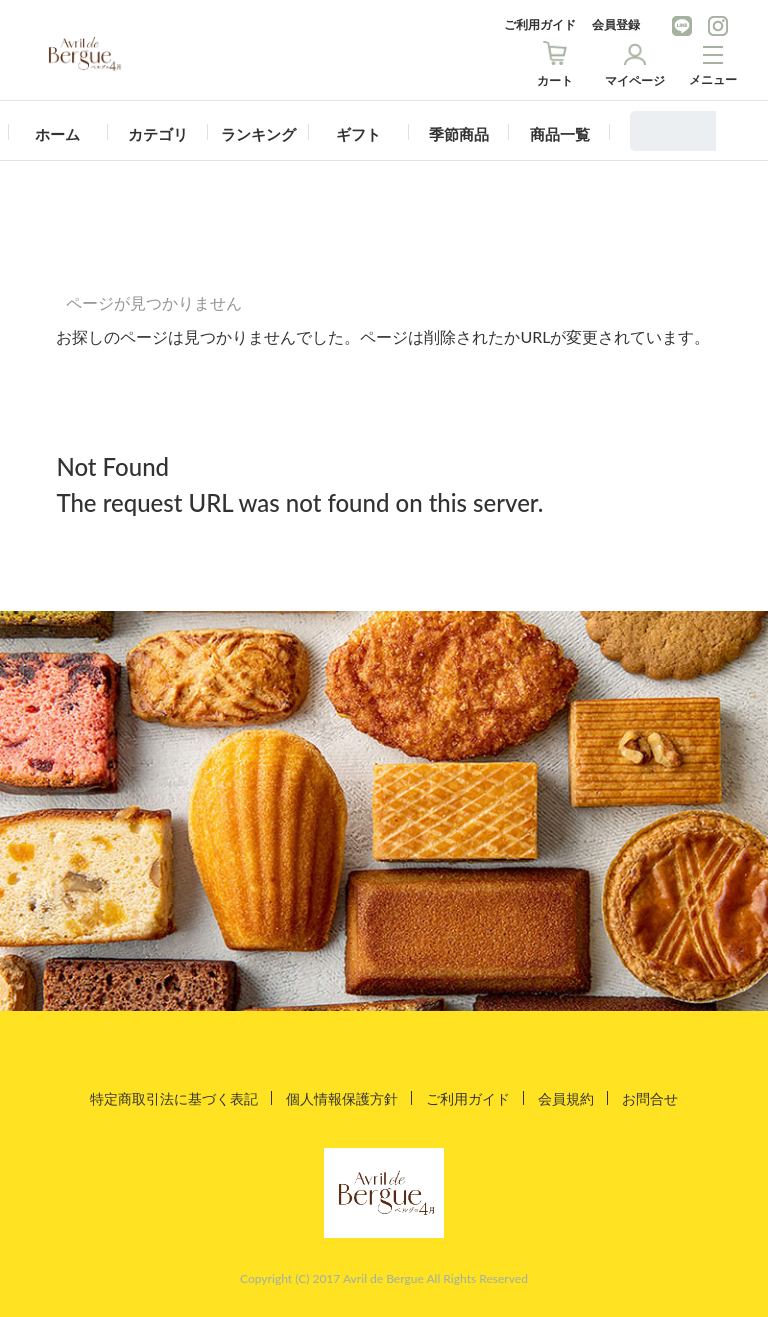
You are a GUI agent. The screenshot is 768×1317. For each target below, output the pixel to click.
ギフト (358, 134)
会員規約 (566, 1097)
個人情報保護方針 (342, 1097)
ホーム (57, 134)
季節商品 (459, 134)
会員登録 (616, 24)
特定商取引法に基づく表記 (174, 1097)
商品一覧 (560, 134)
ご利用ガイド (540, 24)
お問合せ (650, 1097)
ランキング (258, 134)
